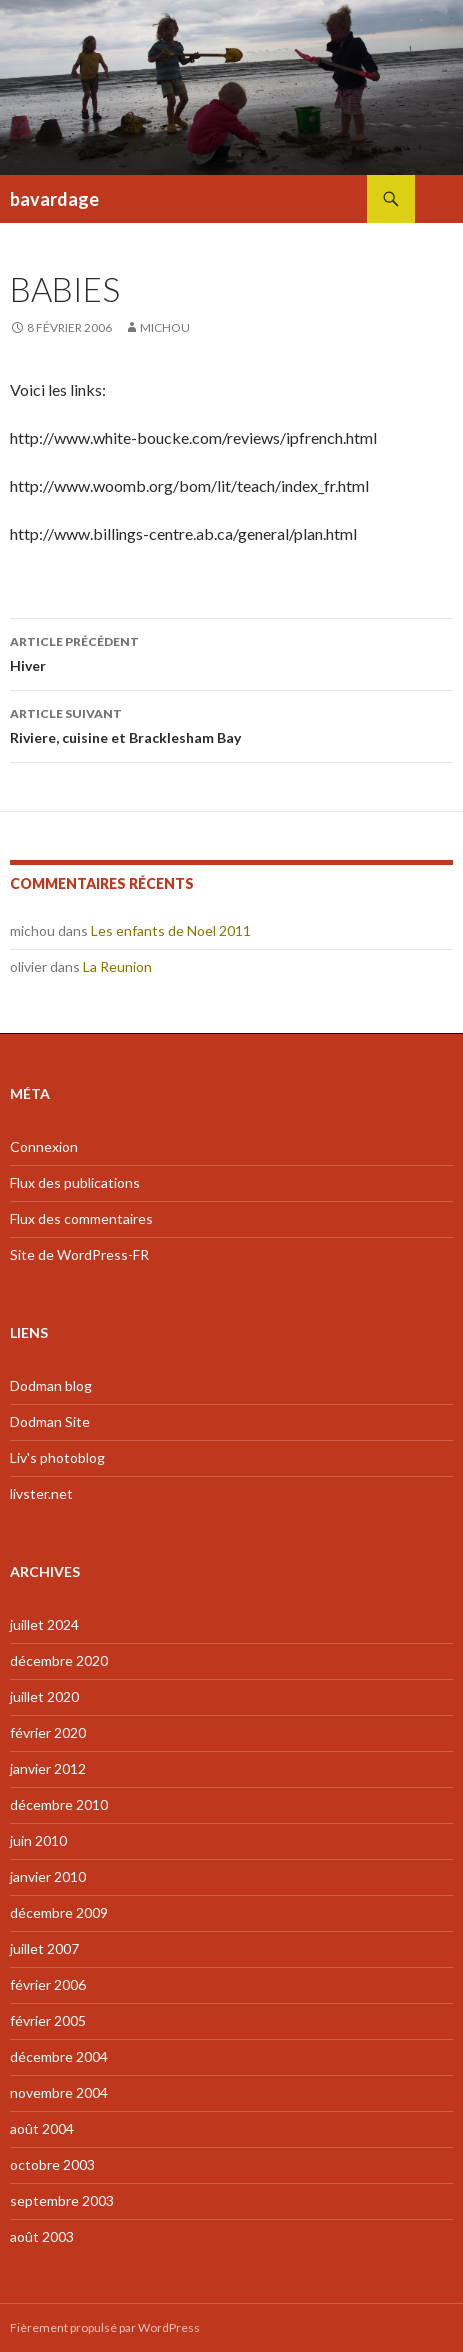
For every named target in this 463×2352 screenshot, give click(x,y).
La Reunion (117, 966)
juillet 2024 (44, 1624)
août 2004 (42, 2128)
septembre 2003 (62, 2200)
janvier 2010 (48, 1876)
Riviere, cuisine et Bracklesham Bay (231, 724)
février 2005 (48, 2020)
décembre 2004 (59, 2056)
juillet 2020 (44, 1696)
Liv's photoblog (57, 1457)
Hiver (231, 652)
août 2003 (42, 2236)
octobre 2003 (52, 2164)
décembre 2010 (59, 1804)
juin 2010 (38, 1840)
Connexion (44, 1146)
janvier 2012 (48, 1768)
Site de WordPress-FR (79, 1254)
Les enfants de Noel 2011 (171, 930)
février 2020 (48, 1732)
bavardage (54, 199)
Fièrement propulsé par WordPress (105, 2327)
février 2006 (48, 1984)
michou (165, 327)
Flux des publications (75, 1182)
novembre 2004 (59, 2092)
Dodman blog (51, 1385)
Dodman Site (50, 1421)
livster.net (41, 1493)
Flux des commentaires (81, 1218)
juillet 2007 (44, 1948)
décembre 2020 (59, 1660)
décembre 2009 (59, 1912)
